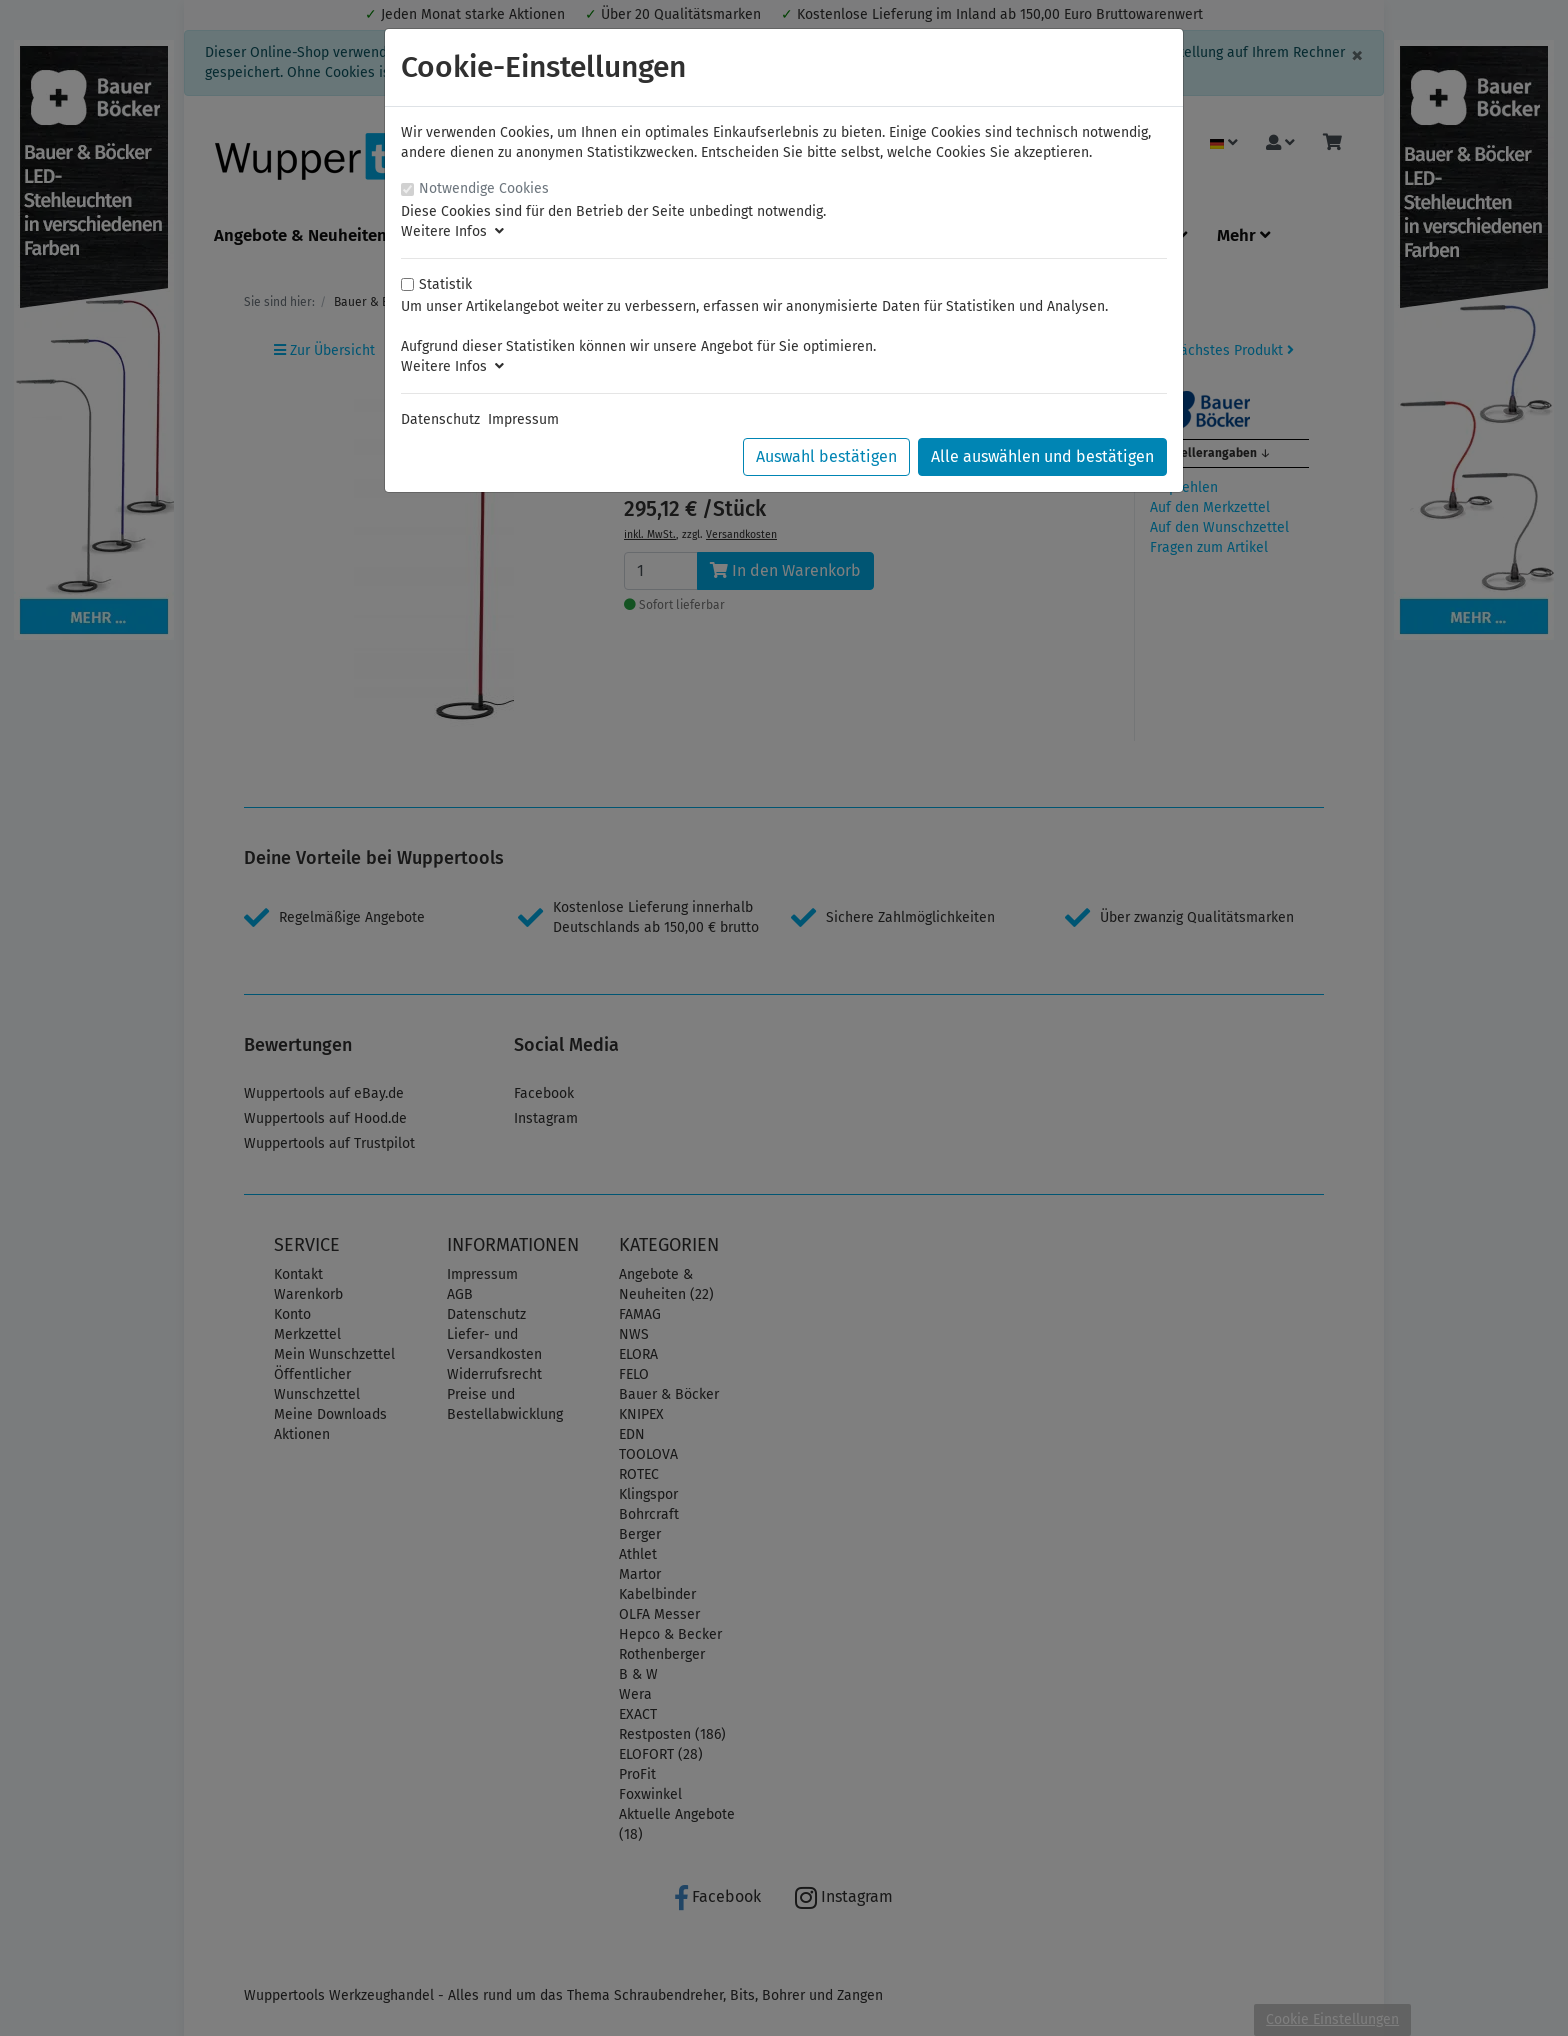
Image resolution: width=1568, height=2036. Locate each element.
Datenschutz (440, 419)
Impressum (523, 419)
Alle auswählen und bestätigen (1042, 456)
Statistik (445, 284)
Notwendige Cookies (484, 188)
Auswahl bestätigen (826, 456)
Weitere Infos (452, 231)
